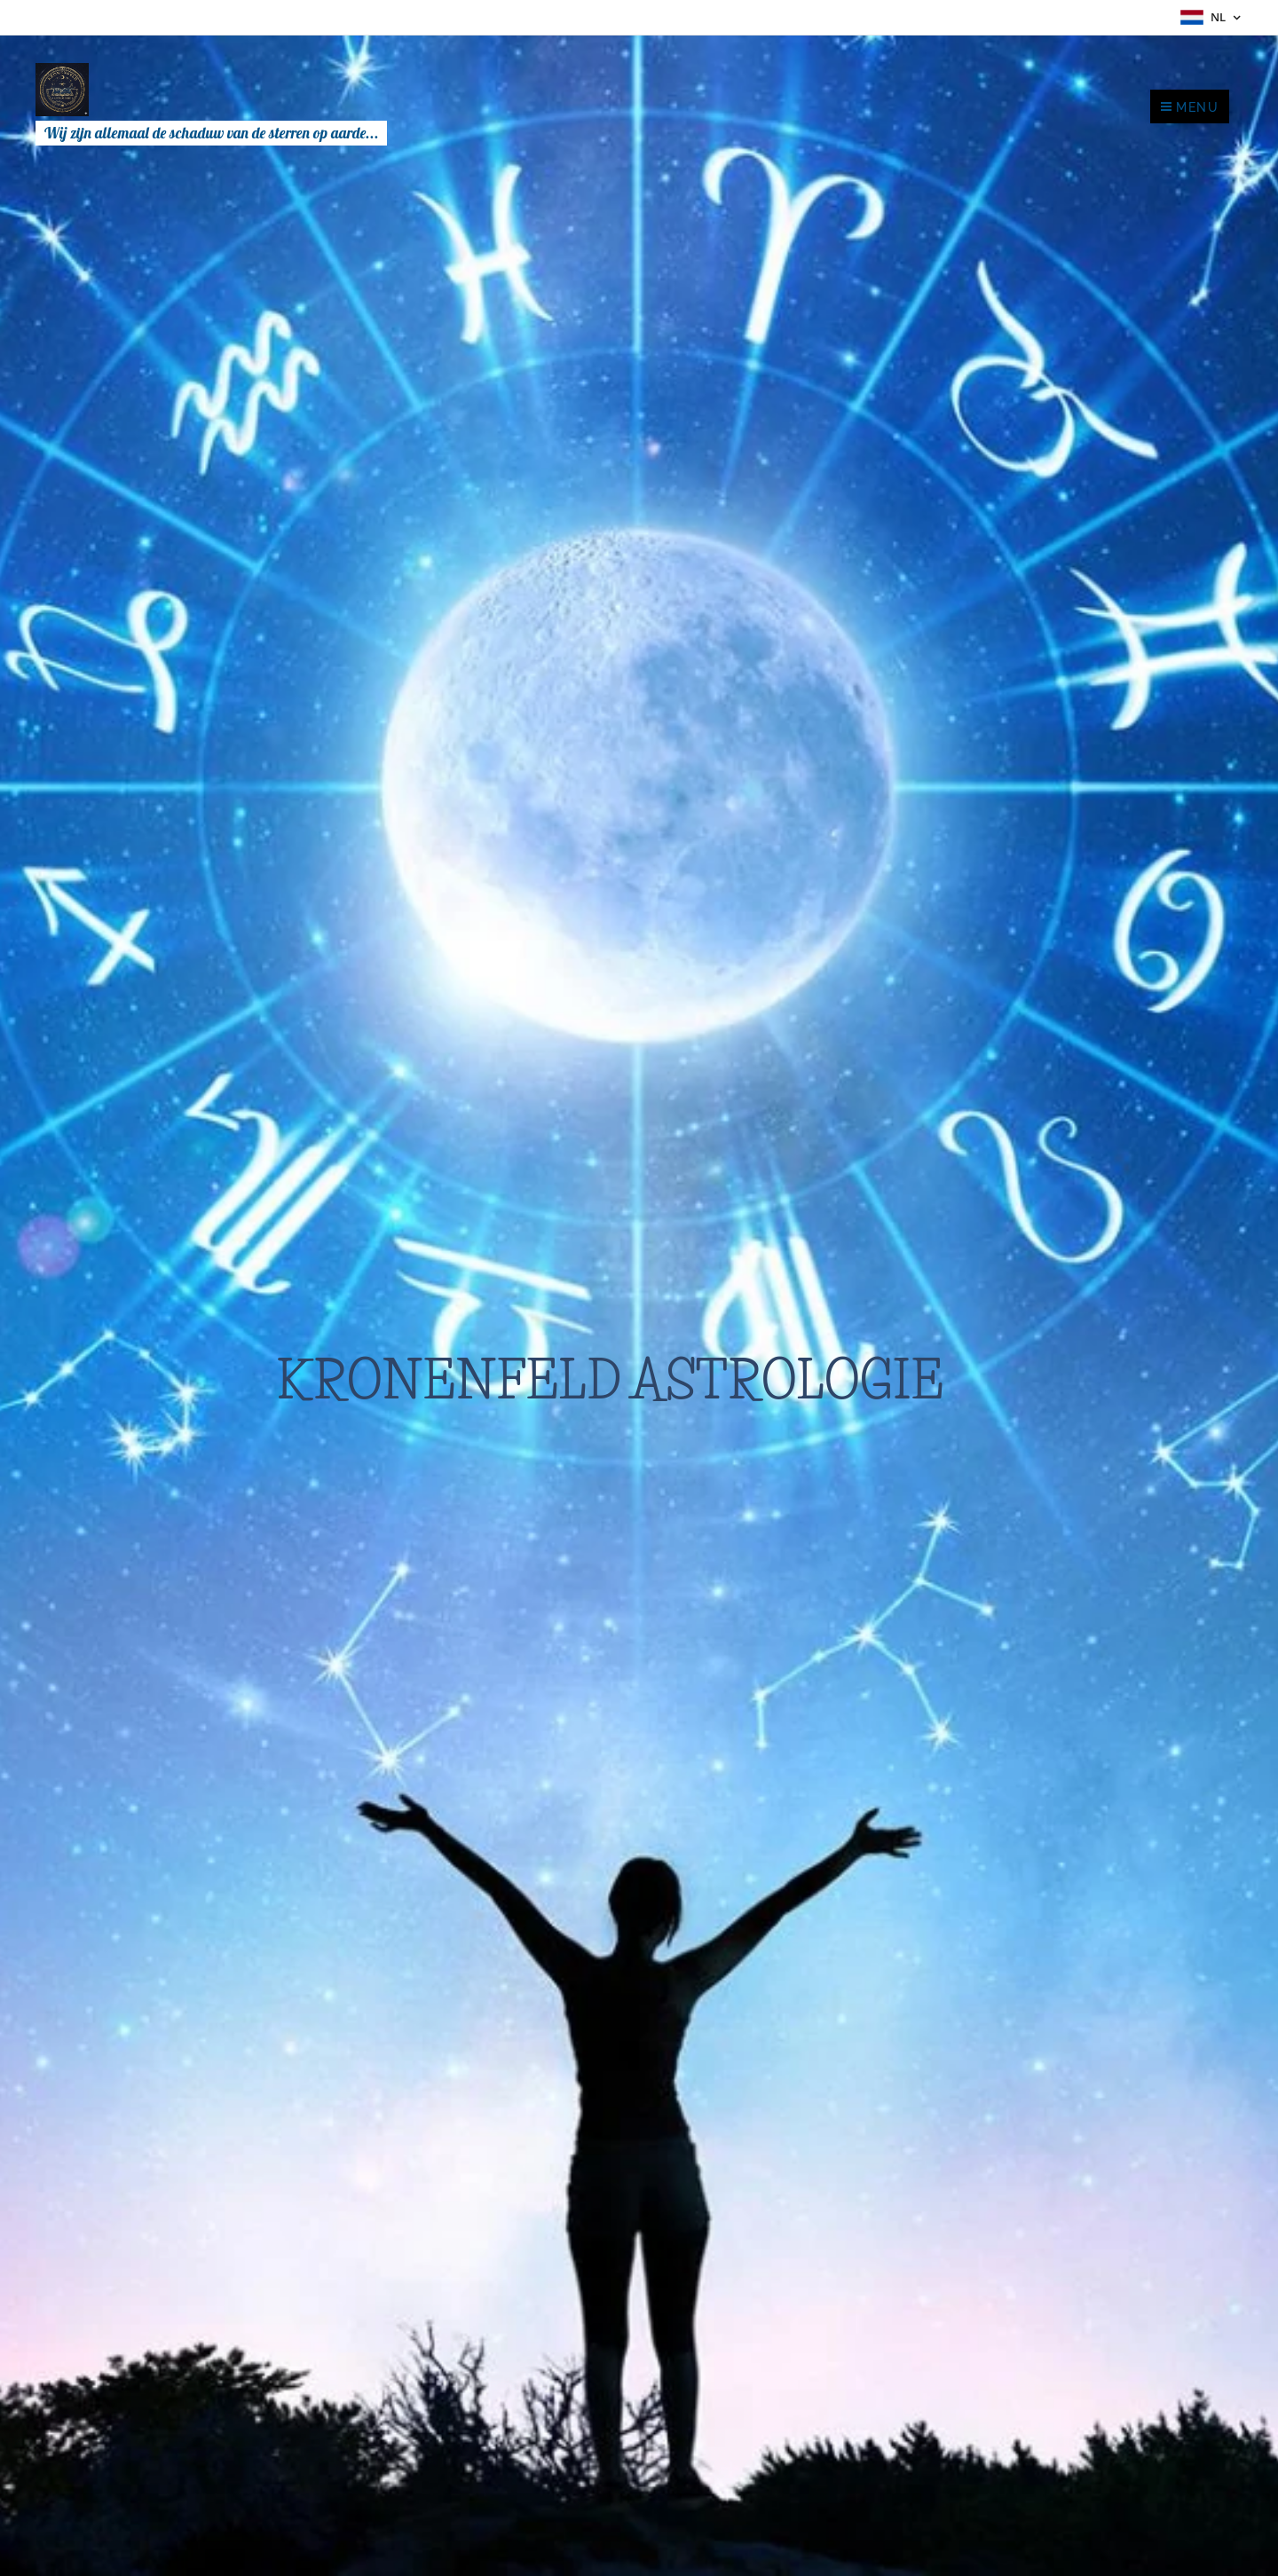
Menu (1190, 107)
